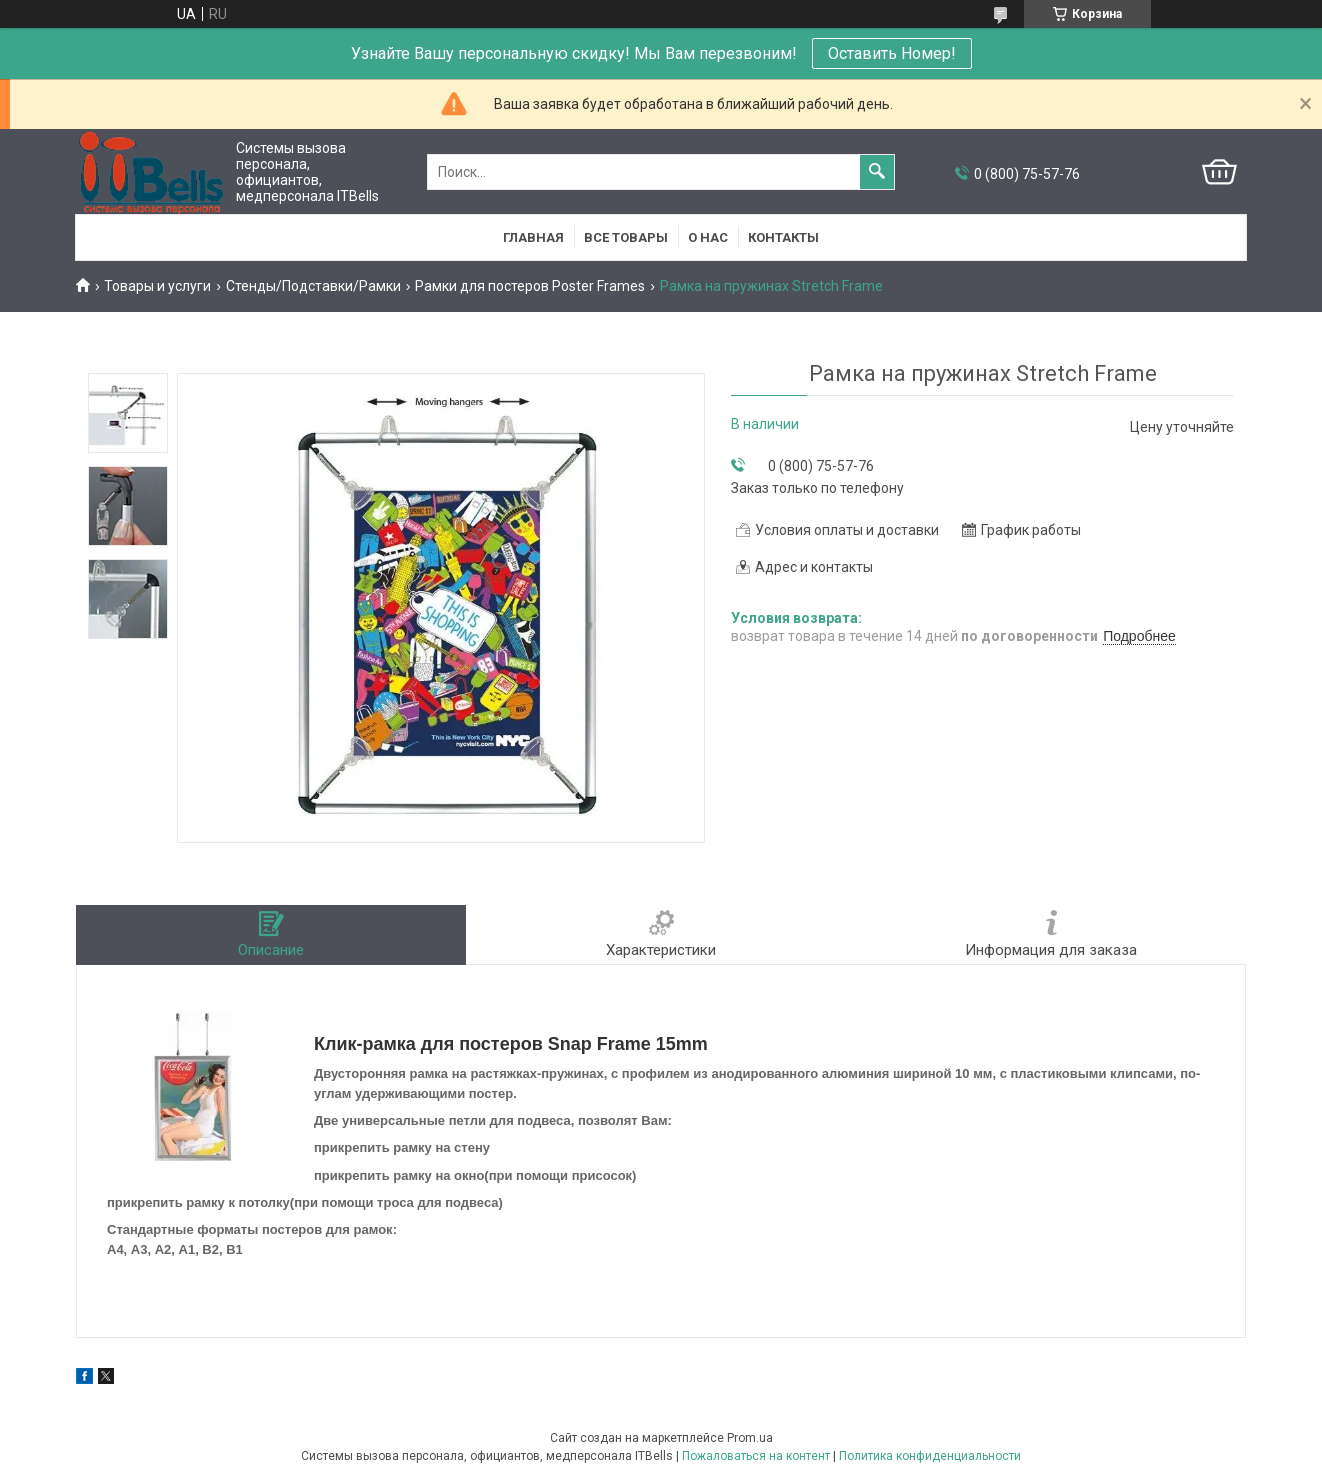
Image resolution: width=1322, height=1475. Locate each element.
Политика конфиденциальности (930, 1456)
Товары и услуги (157, 286)
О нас (708, 237)
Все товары (626, 237)
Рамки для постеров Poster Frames (530, 286)
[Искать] (877, 172)
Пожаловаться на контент (756, 1456)
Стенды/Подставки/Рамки (313, 286)
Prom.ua (750, 1438)
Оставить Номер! (892, 53)
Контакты (783, 237)
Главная (533, 237)
